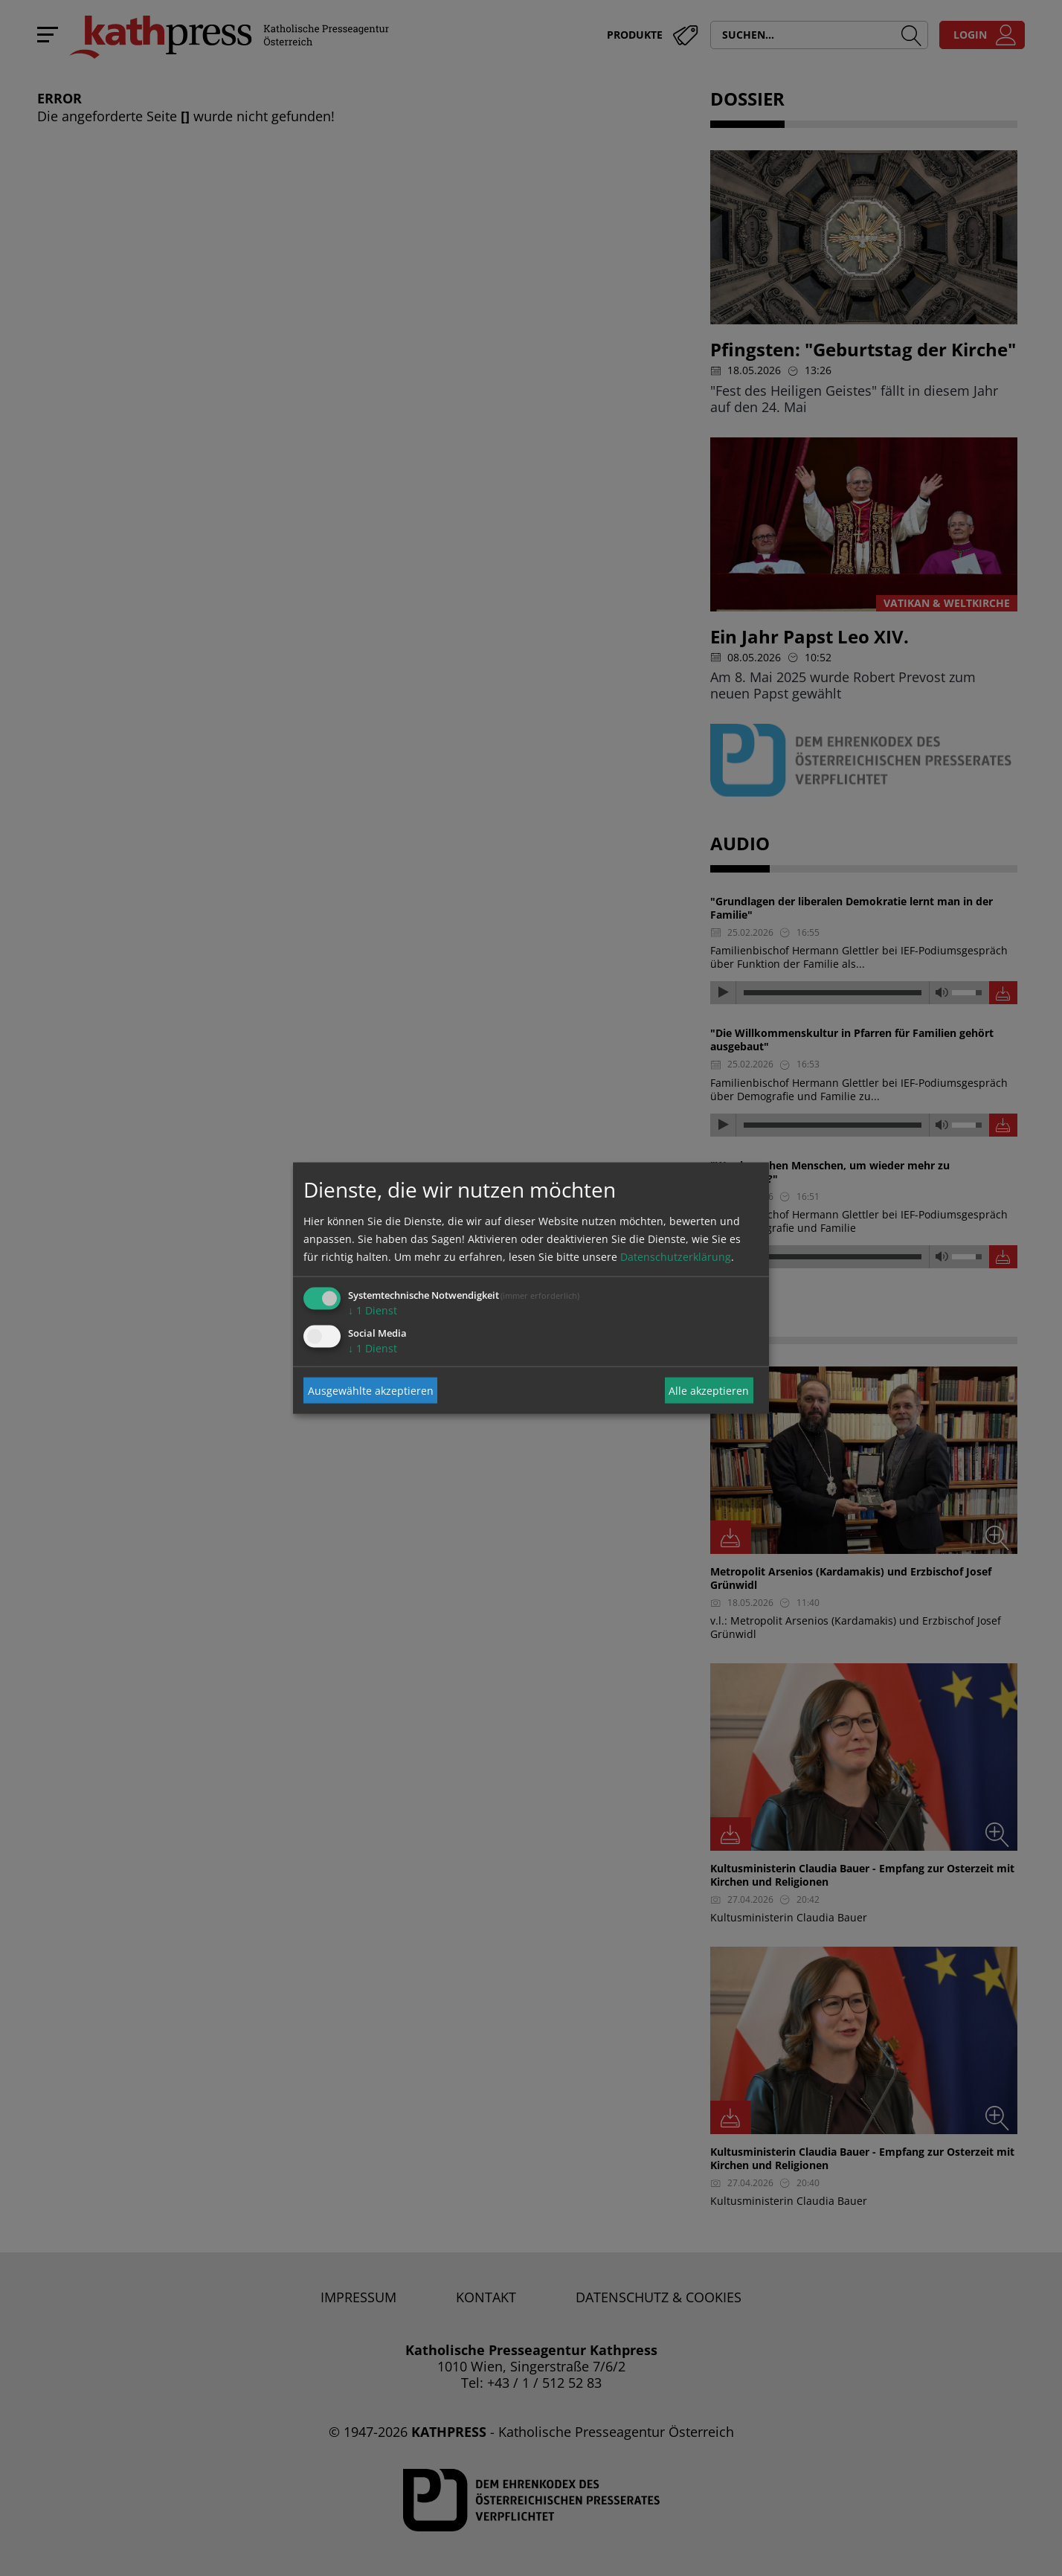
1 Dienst (372, 1310)
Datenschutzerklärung (675, 1257)
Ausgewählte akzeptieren (371, 1390)
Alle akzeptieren (709, 1390)
